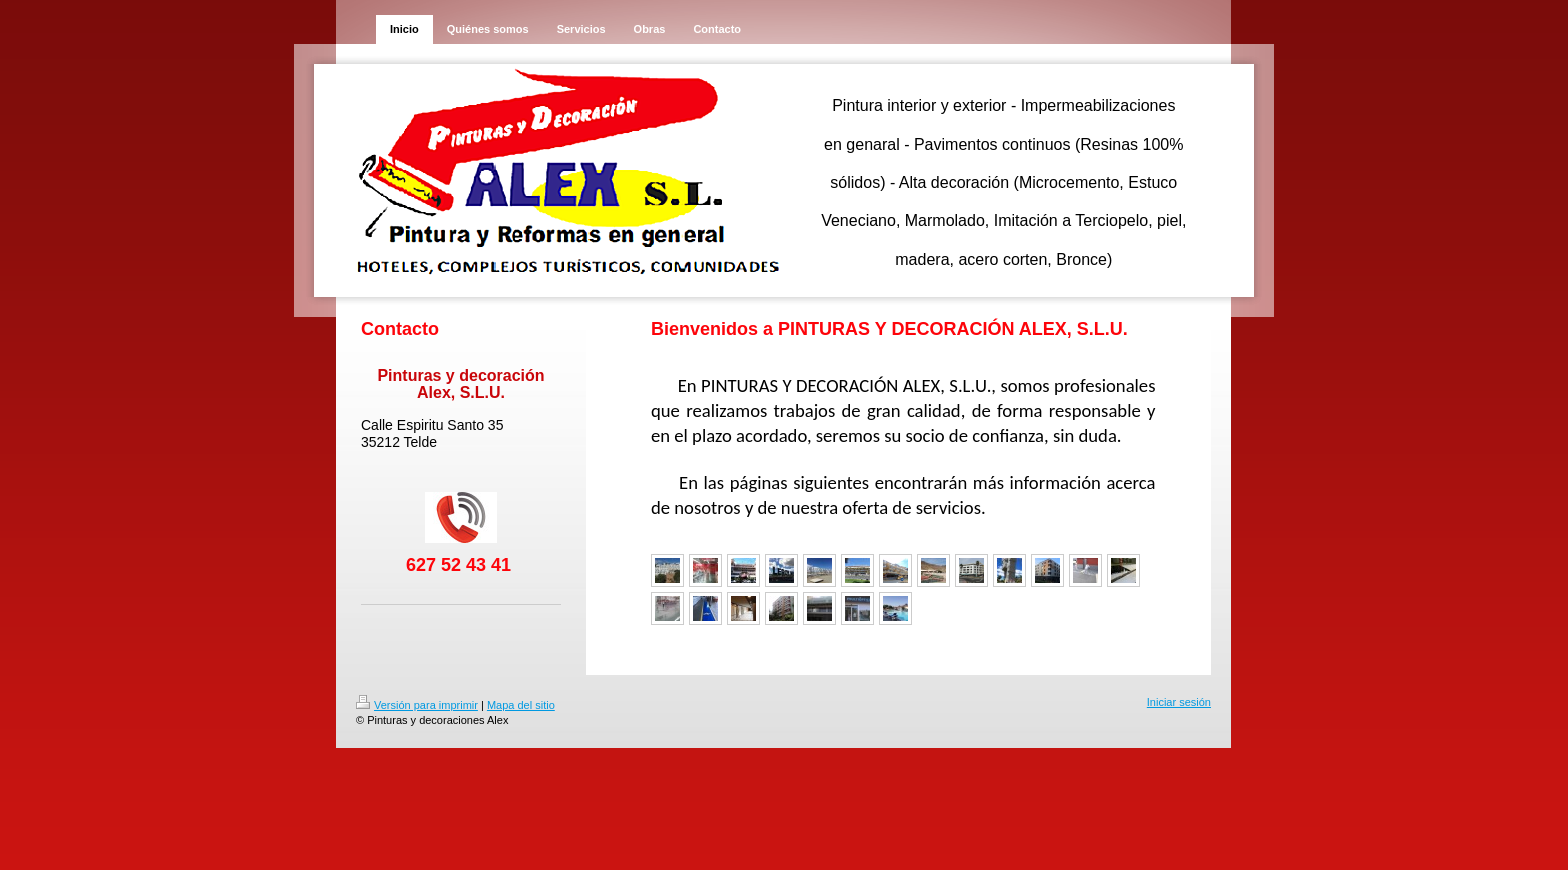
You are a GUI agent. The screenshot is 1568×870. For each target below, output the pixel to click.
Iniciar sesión (1179, 702)
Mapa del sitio (521, 705)
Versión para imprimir (417, 705)
